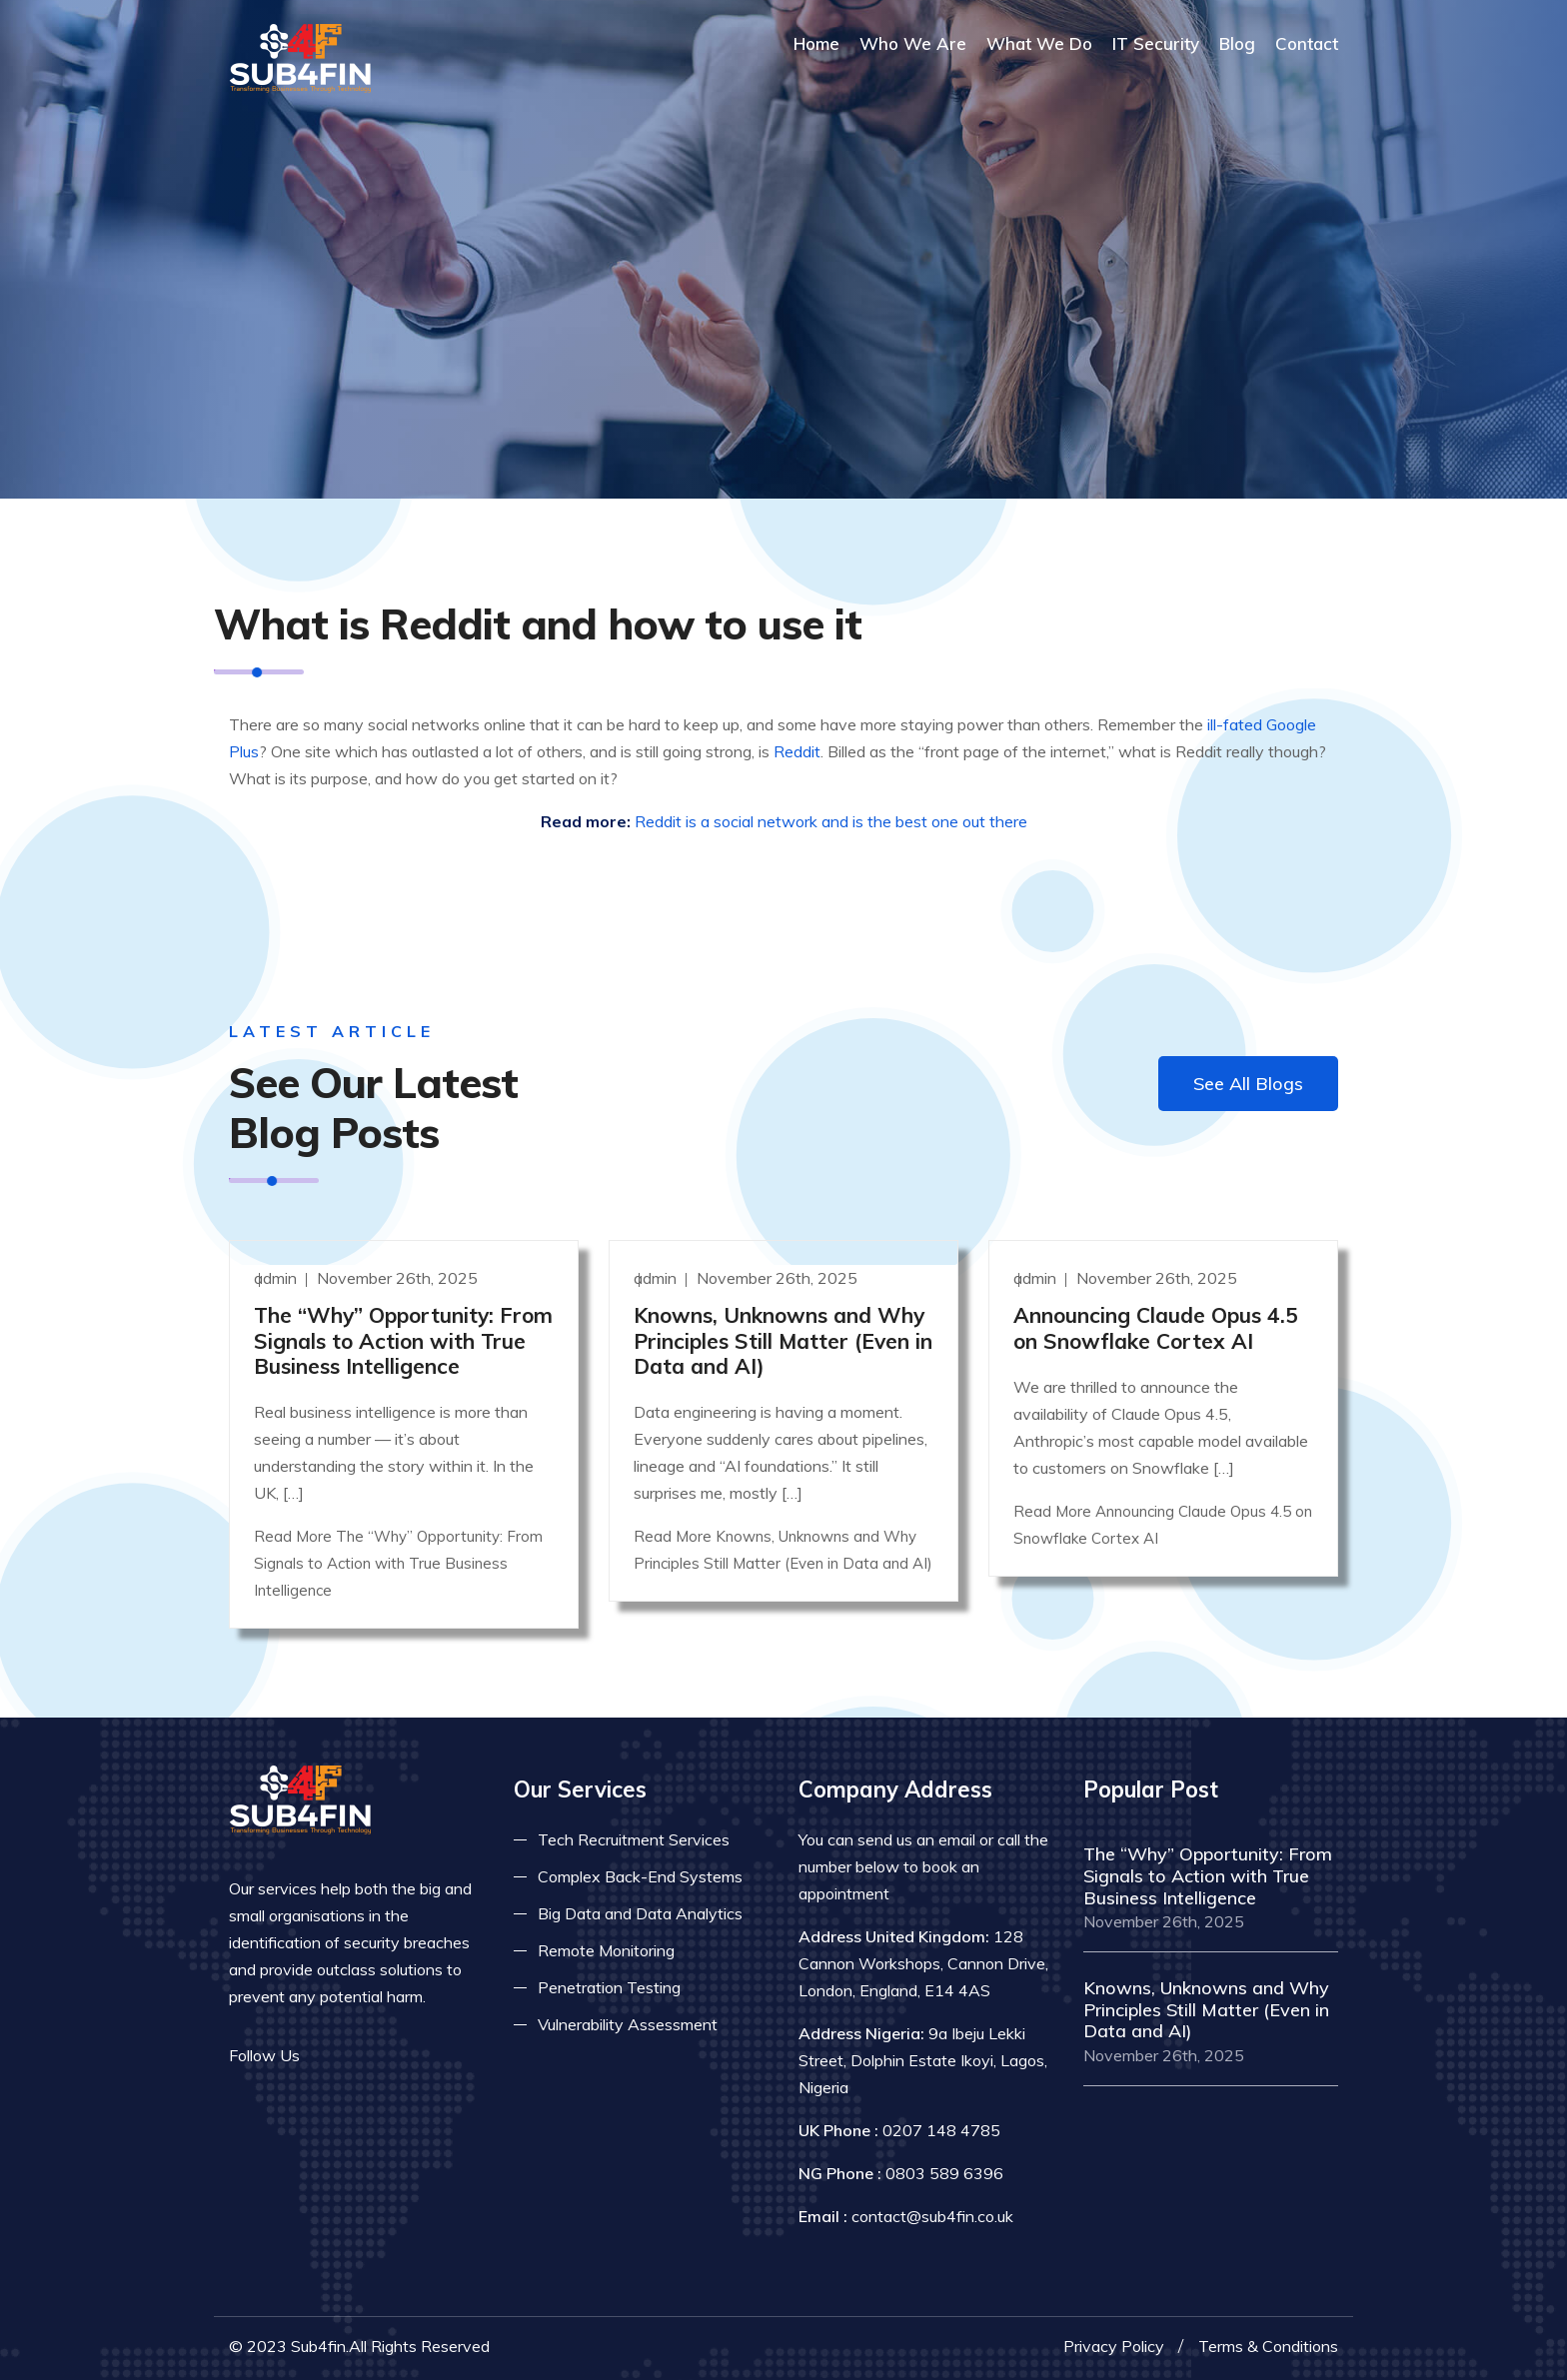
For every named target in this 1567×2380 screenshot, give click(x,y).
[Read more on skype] (419, 2055)
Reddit (797, 751)
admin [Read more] (277, 1278)
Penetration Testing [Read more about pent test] (609, 1987)
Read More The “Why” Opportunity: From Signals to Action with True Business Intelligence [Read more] (398, 1563)
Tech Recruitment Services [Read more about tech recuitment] (634, 1839)
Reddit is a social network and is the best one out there (831, 821)
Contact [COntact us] (1306, 43)
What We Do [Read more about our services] (1039, 43)
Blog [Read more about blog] (1237, 43)
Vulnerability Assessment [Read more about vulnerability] (628, 2024)
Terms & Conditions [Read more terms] (1268, 2346)
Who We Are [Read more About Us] (912, 43)
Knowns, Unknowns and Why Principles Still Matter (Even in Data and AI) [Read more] (783, 1340)
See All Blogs (1248, 1083)
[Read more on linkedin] (389, 2055)
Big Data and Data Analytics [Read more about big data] (640, 1913)
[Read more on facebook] (329, 2055)
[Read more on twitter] (359, 2055)
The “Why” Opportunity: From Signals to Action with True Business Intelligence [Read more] (403, 1340)
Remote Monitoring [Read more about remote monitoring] (606, 1950)
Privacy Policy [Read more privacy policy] (1113, 2346)
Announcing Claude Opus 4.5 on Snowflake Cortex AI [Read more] (1155, 1327)
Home (816, 43)
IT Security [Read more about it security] (1155, 43)
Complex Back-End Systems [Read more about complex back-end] (640, 1876)
